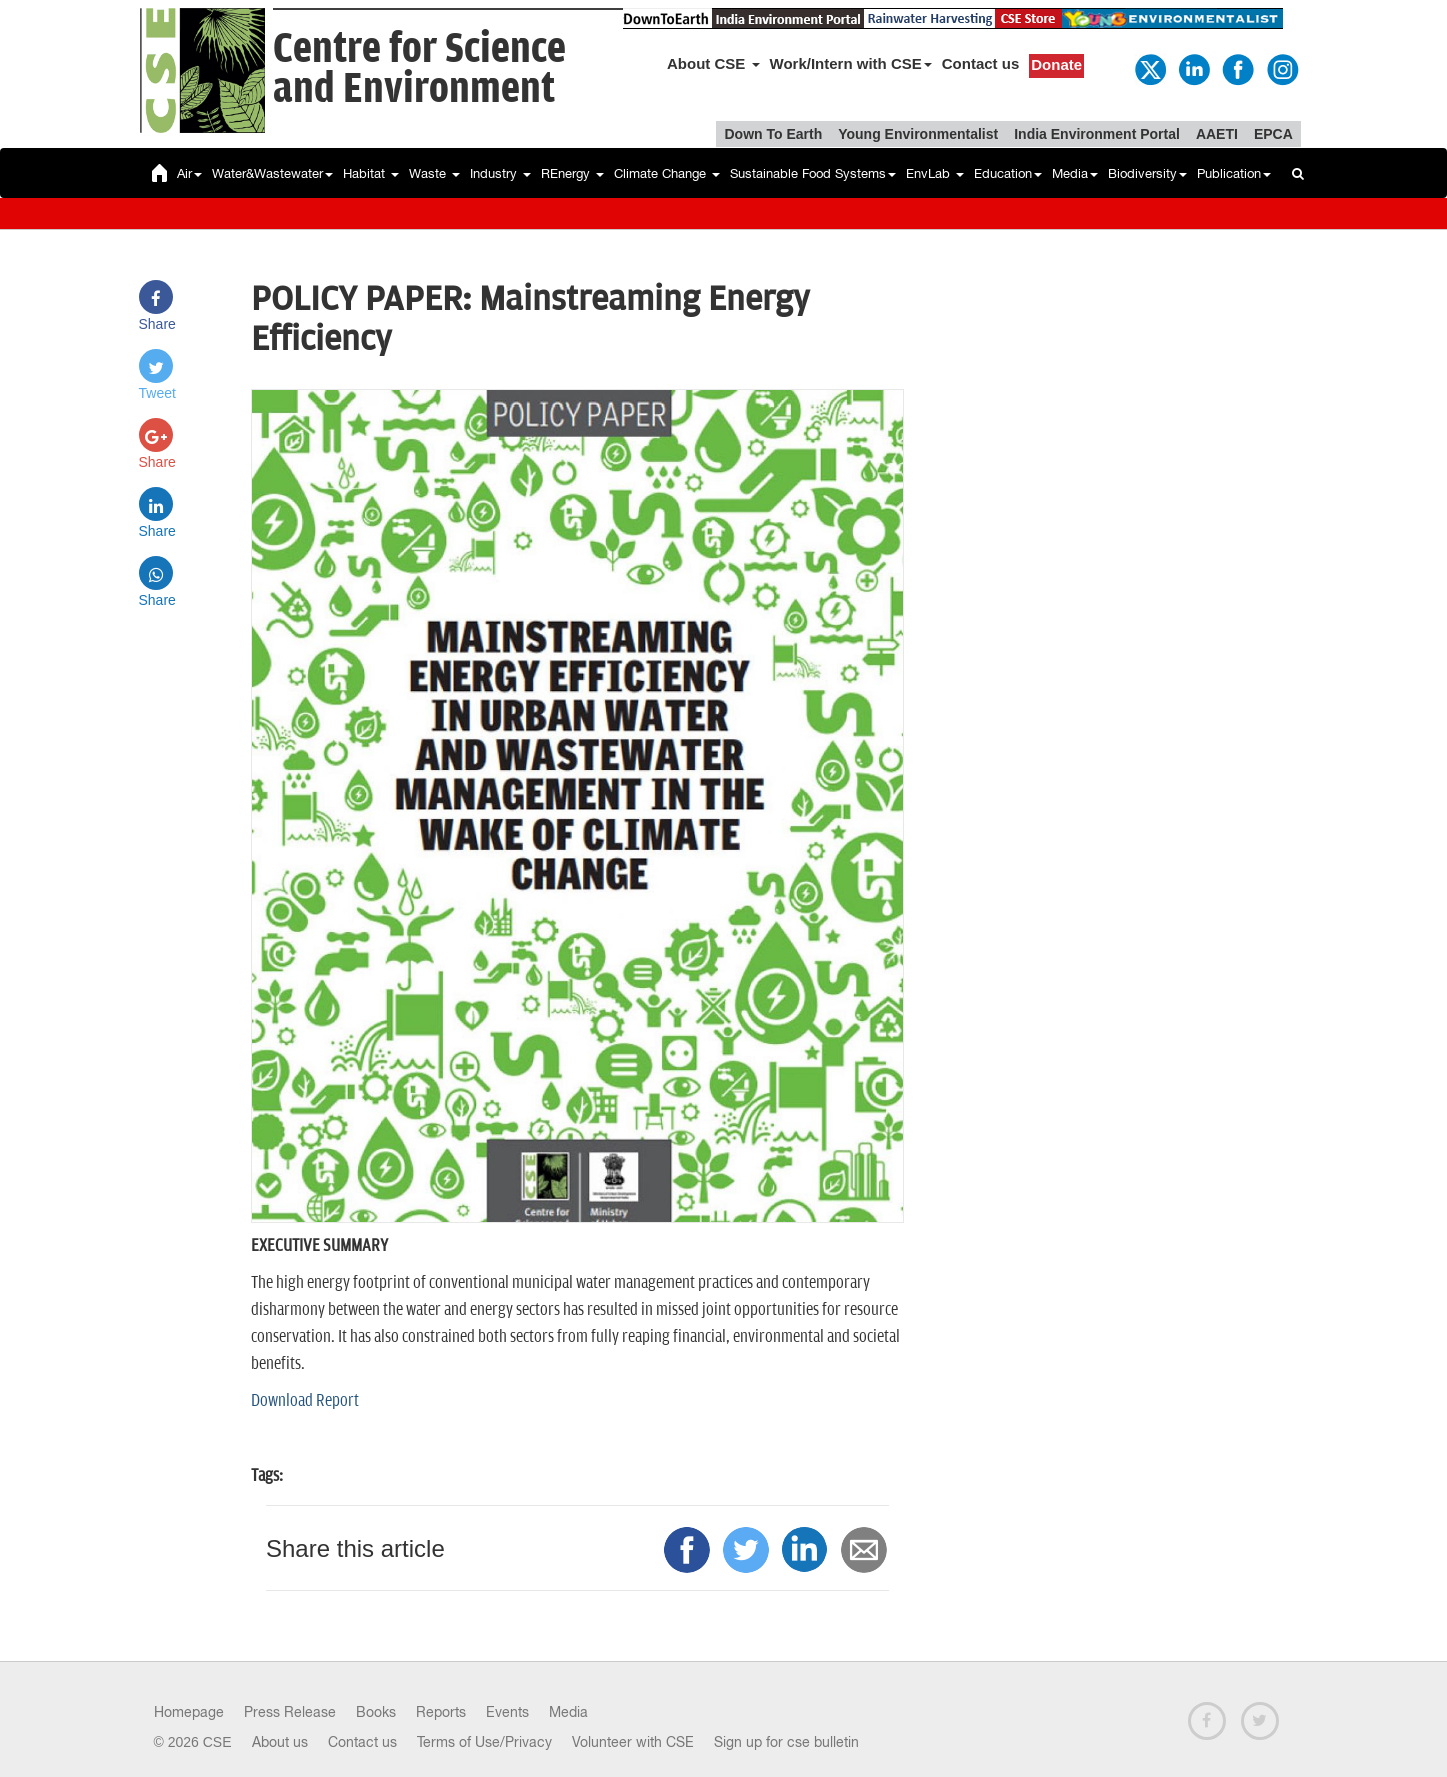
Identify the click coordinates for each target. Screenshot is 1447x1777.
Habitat (371, 173)
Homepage (189, 1712)
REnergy (572, 173)
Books (376, 1712)
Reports (441, 1712)
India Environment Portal (1097, 134)
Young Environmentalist (918, 134)
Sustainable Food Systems (813, 173)
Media (1075, 173)
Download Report (305, 1401)
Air (189, 173)
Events (507, 1712)
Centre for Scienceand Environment (419, 69)
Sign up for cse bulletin (786, 1742)
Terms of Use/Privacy (484, 1742)
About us (280, 1742)
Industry (500, 173)
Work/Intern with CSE (851, 63)
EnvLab (935, 173)
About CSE (713, 63)
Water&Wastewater (272, 173)
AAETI (1217, 134)
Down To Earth (773, 134)
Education (1008, 173)
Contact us (981, 63)
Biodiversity (1147, 173)
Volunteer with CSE (633, 1742)
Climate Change (667, 173)
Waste (434, 173)
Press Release (290, 1712)
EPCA (1273, 134)
